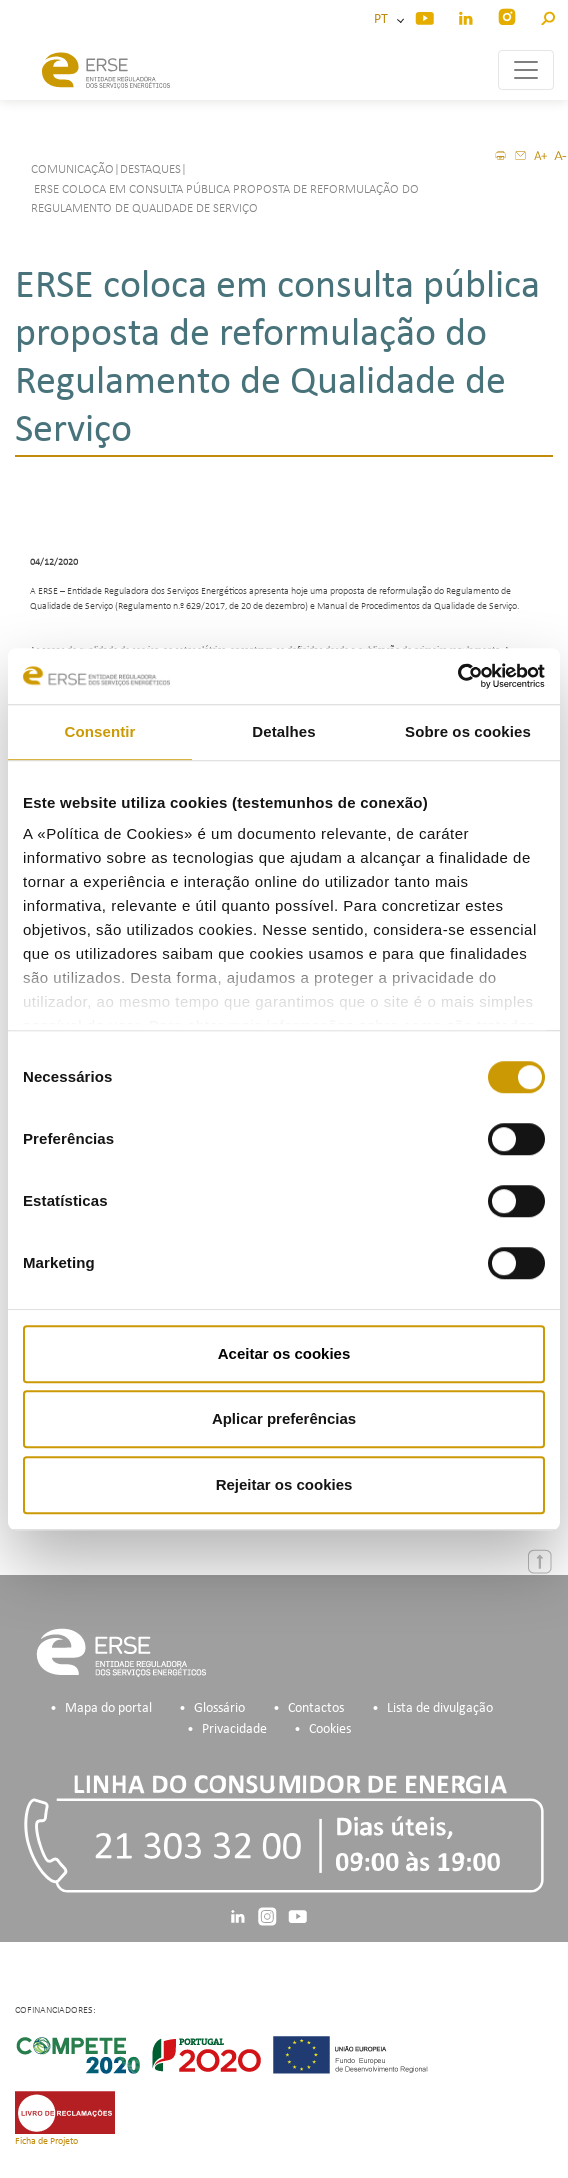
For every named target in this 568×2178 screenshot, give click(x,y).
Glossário (219, 1708)
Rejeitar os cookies (284, 1484)
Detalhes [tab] (283, 731)
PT (384, 19)
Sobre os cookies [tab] (468, 731)
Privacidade (234, 1729)
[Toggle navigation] (526, 70)
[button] (547, 15)
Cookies (330, 1729)
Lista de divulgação (440, 1708)
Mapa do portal (108, 1708)
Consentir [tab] (100, 731)
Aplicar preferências (284, 1418)
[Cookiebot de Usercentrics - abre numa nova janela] (457, 676)
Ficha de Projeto (46, 2141)
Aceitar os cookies (284, 1353)
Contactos (316, 1708)
